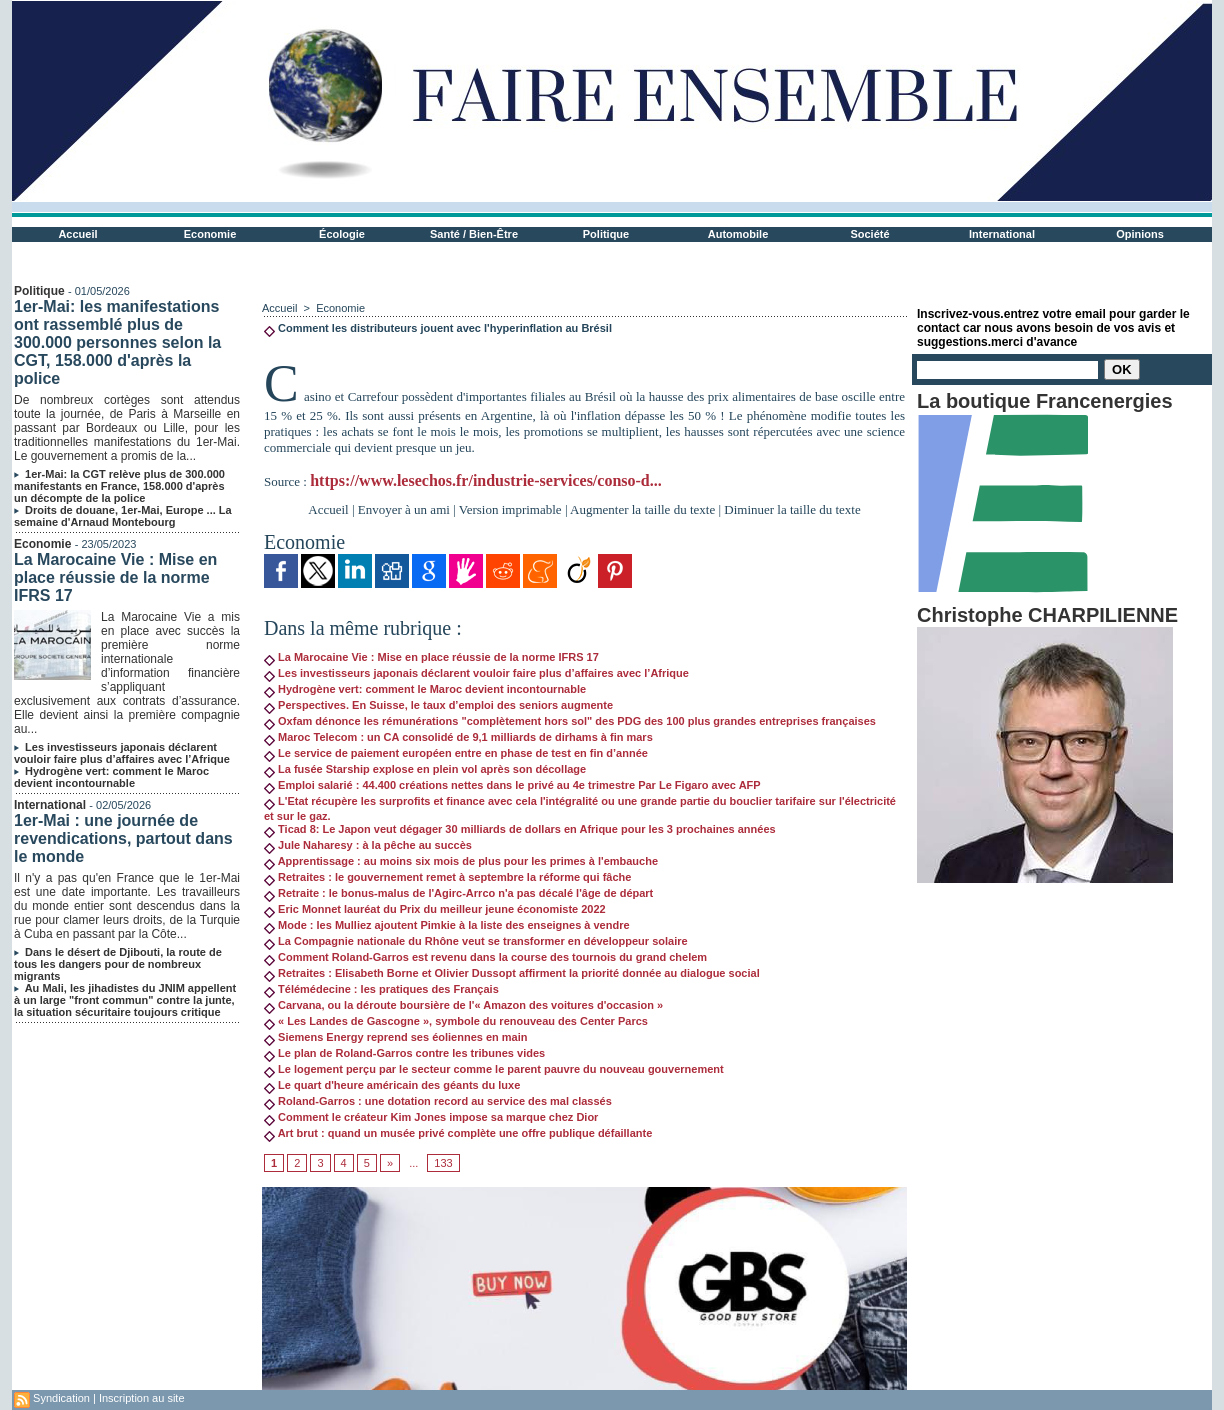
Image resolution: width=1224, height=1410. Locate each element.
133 (443, 1163)
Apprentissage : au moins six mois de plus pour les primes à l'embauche (461, 861)
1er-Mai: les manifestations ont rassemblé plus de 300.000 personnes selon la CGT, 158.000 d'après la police (117, 342)
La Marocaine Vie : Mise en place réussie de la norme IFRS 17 (115, 577)
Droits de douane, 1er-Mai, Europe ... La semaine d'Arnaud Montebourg (123, 516)
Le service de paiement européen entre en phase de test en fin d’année (456, 753)
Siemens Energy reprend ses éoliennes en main (396, 1037)
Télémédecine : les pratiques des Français (381, 989)
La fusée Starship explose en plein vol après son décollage (425, 769)
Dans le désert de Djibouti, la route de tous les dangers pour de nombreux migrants (118, 964)
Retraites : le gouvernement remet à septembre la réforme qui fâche (447, 877)
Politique (606, 234)
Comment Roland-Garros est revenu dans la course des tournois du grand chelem (485, 957)
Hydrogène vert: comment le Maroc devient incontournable (111, 777)
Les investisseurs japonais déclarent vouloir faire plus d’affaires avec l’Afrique (122, 753)
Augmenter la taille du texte (642, 509)
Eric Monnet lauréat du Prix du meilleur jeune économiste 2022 (435, 909)
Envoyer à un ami (404, 509)
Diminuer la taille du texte (792, 509)
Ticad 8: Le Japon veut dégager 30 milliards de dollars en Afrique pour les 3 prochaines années (520, 829)
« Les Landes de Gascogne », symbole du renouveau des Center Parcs (456, 1021)
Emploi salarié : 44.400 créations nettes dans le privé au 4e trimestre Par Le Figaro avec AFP (512, 785)
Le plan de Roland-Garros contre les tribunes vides (404, 1053)
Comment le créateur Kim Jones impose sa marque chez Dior (431, 1117)
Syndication (61, 1398)
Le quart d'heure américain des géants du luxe (392, 1085)
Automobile (738, 234)
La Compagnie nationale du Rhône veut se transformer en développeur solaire (476, 941)
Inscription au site (142, 1398)
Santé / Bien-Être (474, 234)
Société (869, 234)
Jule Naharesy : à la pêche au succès (368, 845)
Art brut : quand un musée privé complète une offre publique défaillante (458, 1133)
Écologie (342, 234)
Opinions (1140, 234)
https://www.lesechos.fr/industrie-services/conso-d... (486, 480)
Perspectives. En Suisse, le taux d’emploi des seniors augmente (438, 705)
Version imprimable (510, 509)
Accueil (77, 234)
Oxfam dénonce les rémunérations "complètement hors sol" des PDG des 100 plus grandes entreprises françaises (570, 721)
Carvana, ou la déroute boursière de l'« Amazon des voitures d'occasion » (463, 1005)
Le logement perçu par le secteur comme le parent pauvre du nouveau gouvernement (494, 1069)
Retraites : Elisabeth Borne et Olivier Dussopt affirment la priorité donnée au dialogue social (512, 973)
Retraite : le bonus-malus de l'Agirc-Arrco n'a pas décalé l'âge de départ (458, 893)
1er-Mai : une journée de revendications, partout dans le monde (123, 838)
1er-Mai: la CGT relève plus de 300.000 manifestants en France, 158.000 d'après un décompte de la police (119, 486)
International (1002, 234)
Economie (210, 234)
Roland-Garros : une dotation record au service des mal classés (438, 1101)
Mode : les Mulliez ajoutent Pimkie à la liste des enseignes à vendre (447, 925)
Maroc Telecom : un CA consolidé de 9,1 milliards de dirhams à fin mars (458, 737)
